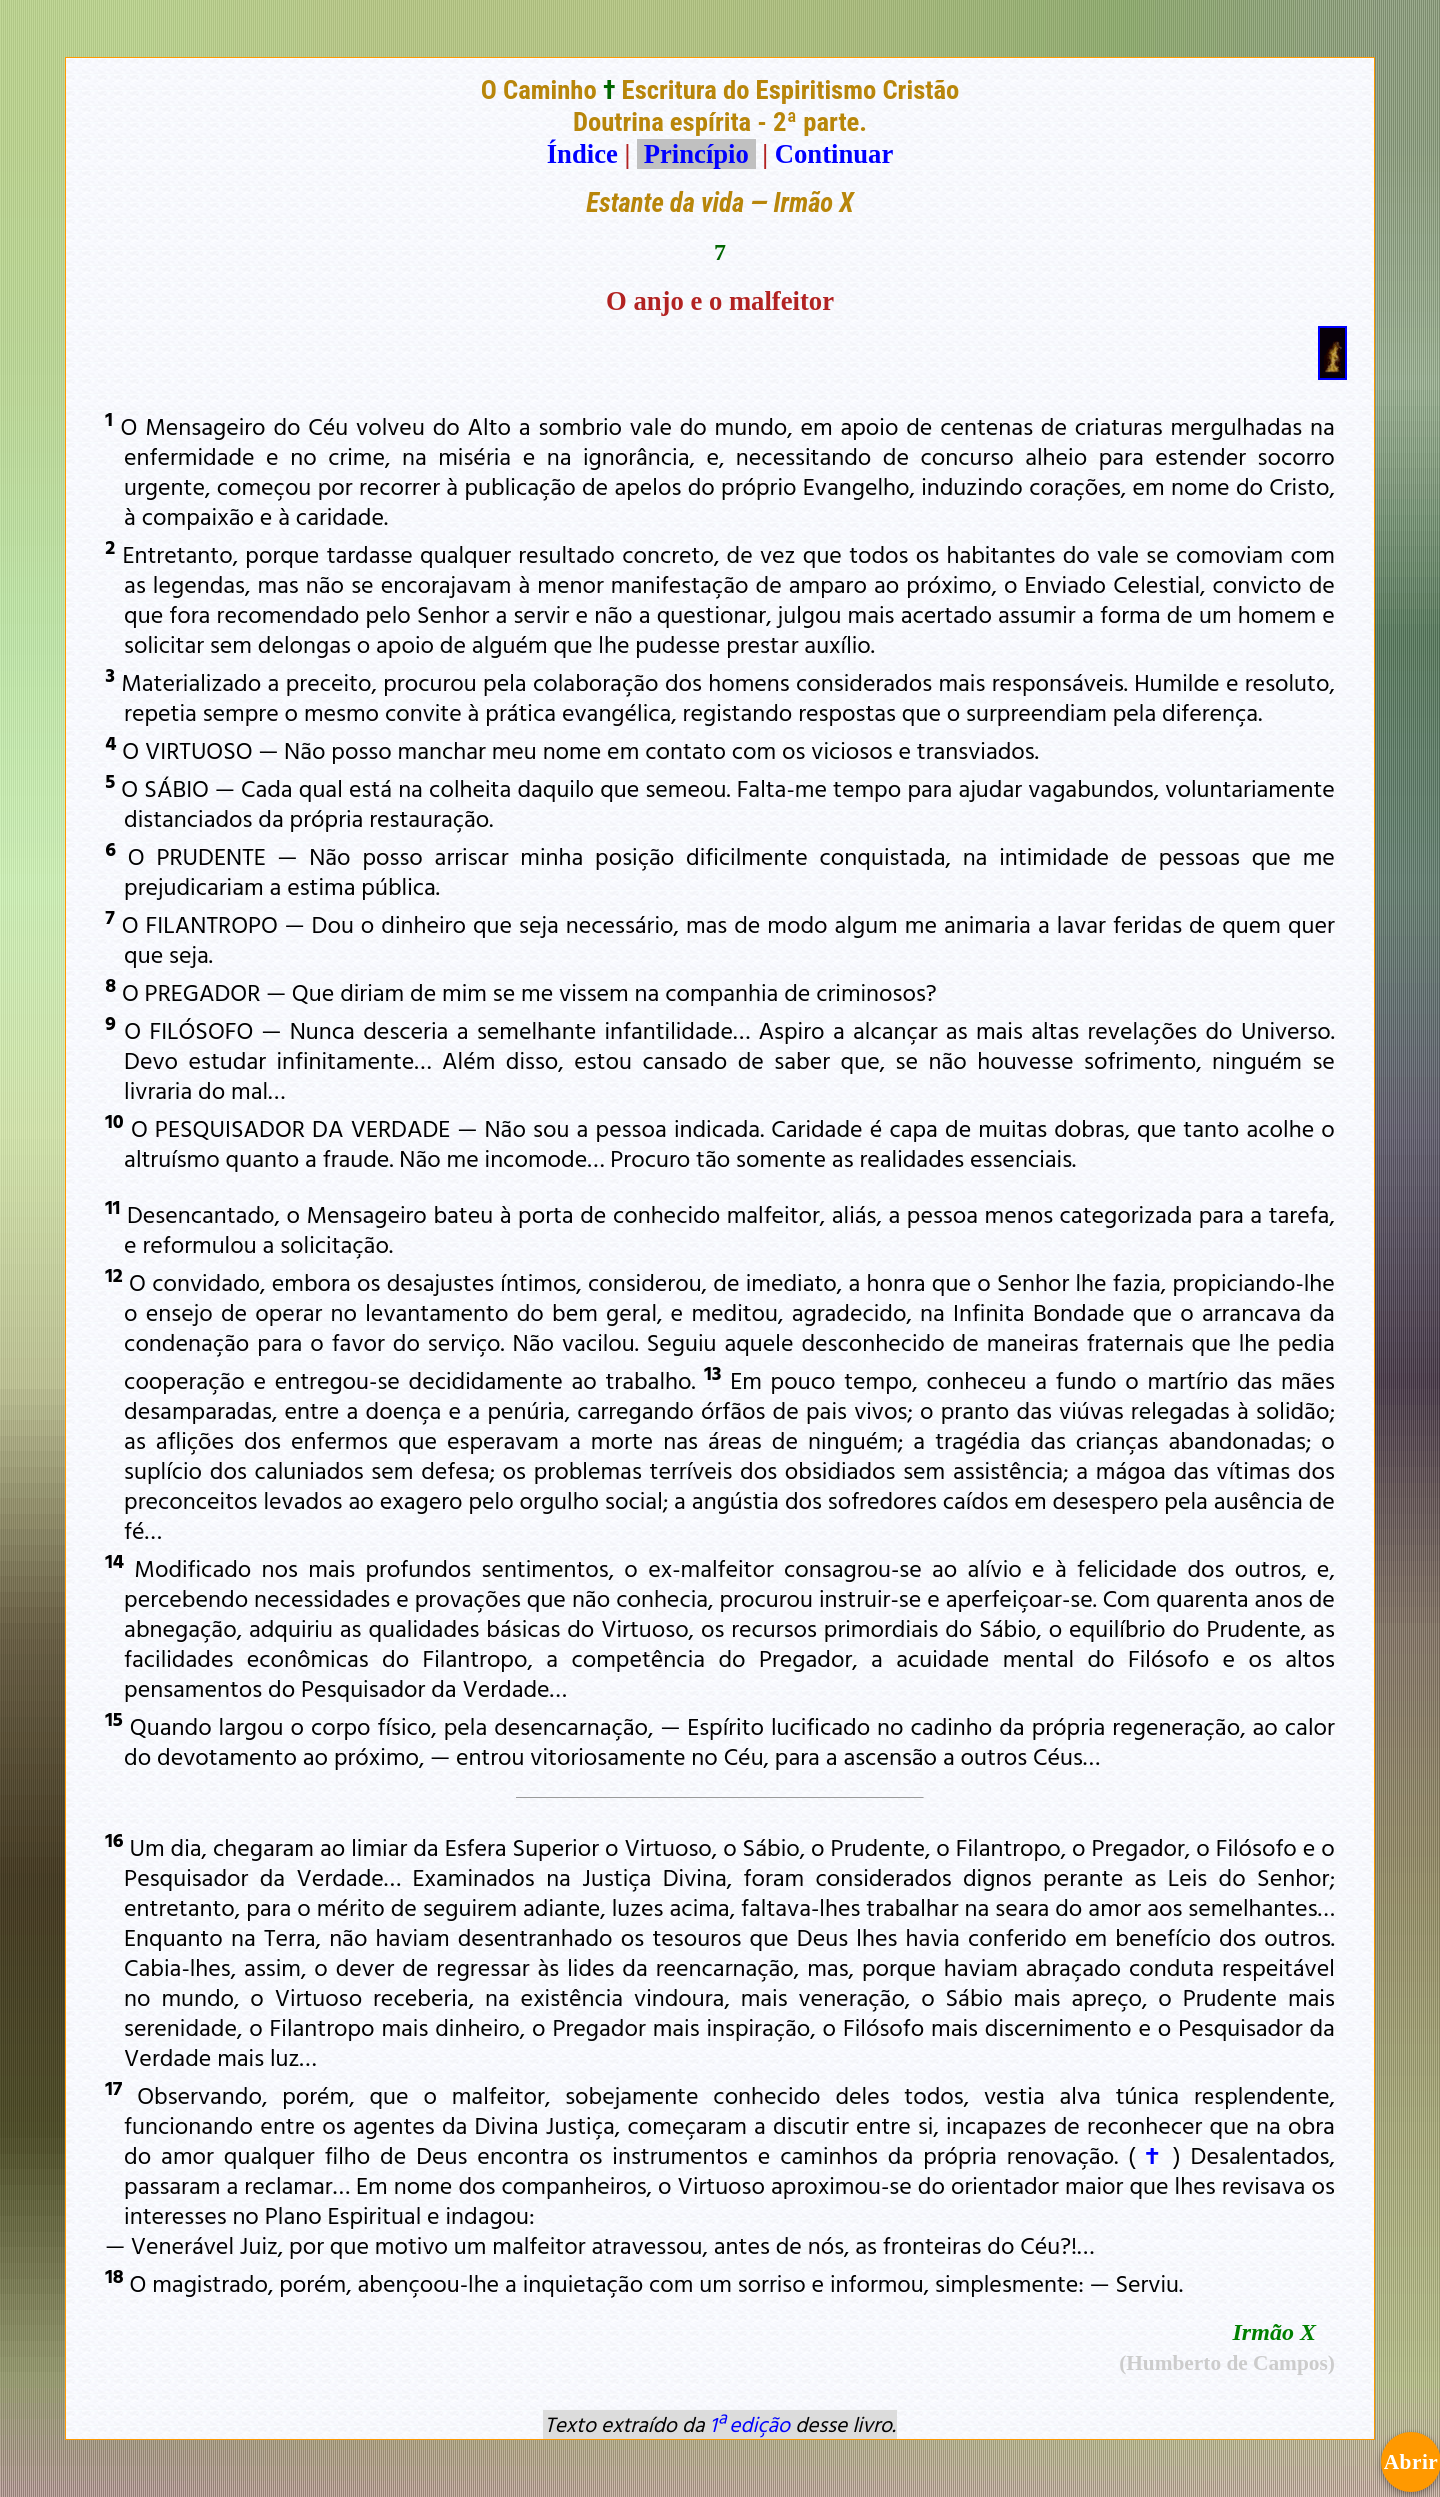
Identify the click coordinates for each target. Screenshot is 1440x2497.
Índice (582, 154)
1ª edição (750, 2424)
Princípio (696, 154)
